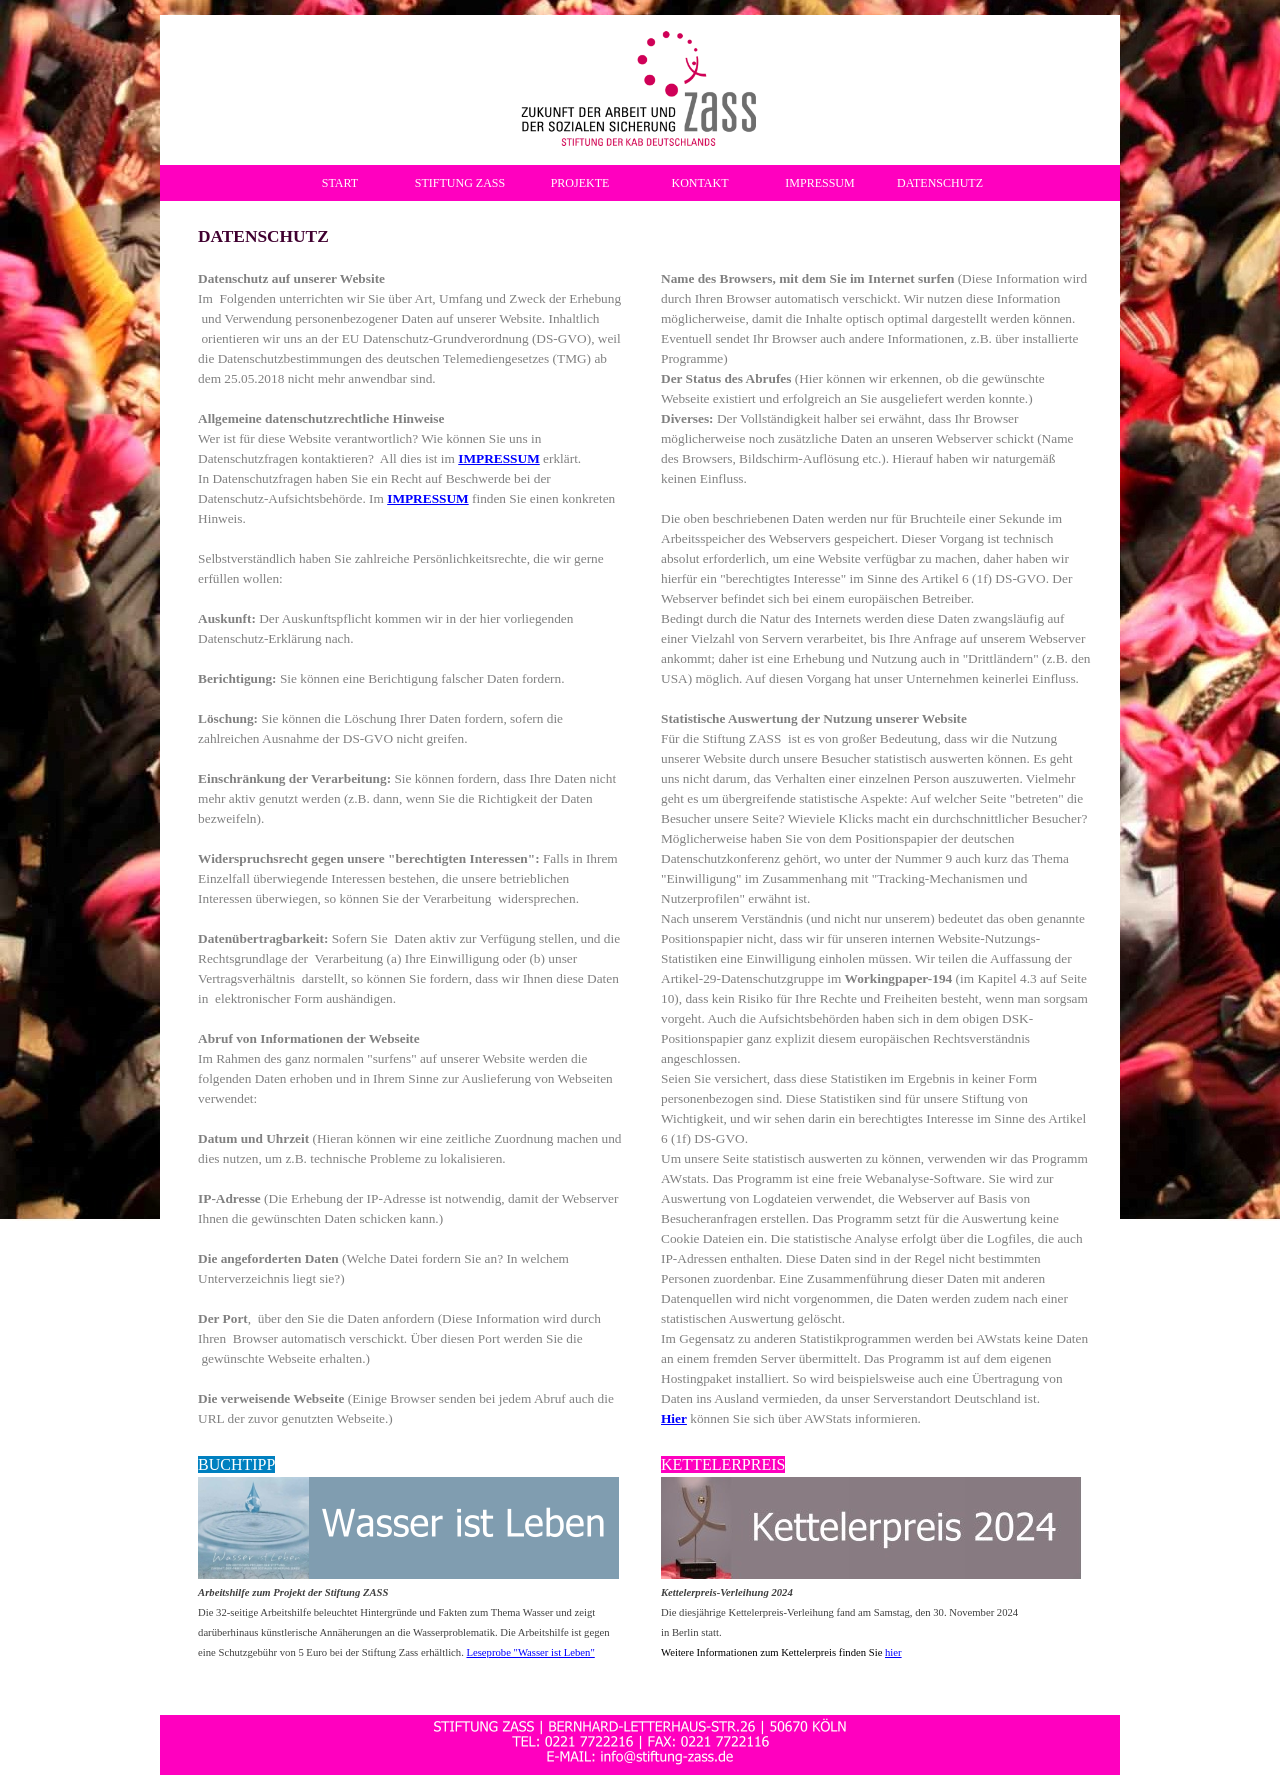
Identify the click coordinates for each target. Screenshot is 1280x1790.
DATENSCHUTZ (940, 183)
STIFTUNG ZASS (460, 183)
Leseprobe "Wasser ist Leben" (530, 1652)
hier (893, 1652)
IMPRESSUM (819, 183)
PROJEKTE (580, 183)
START (340, 183)
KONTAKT (699, 183)
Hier (674, 1418)
